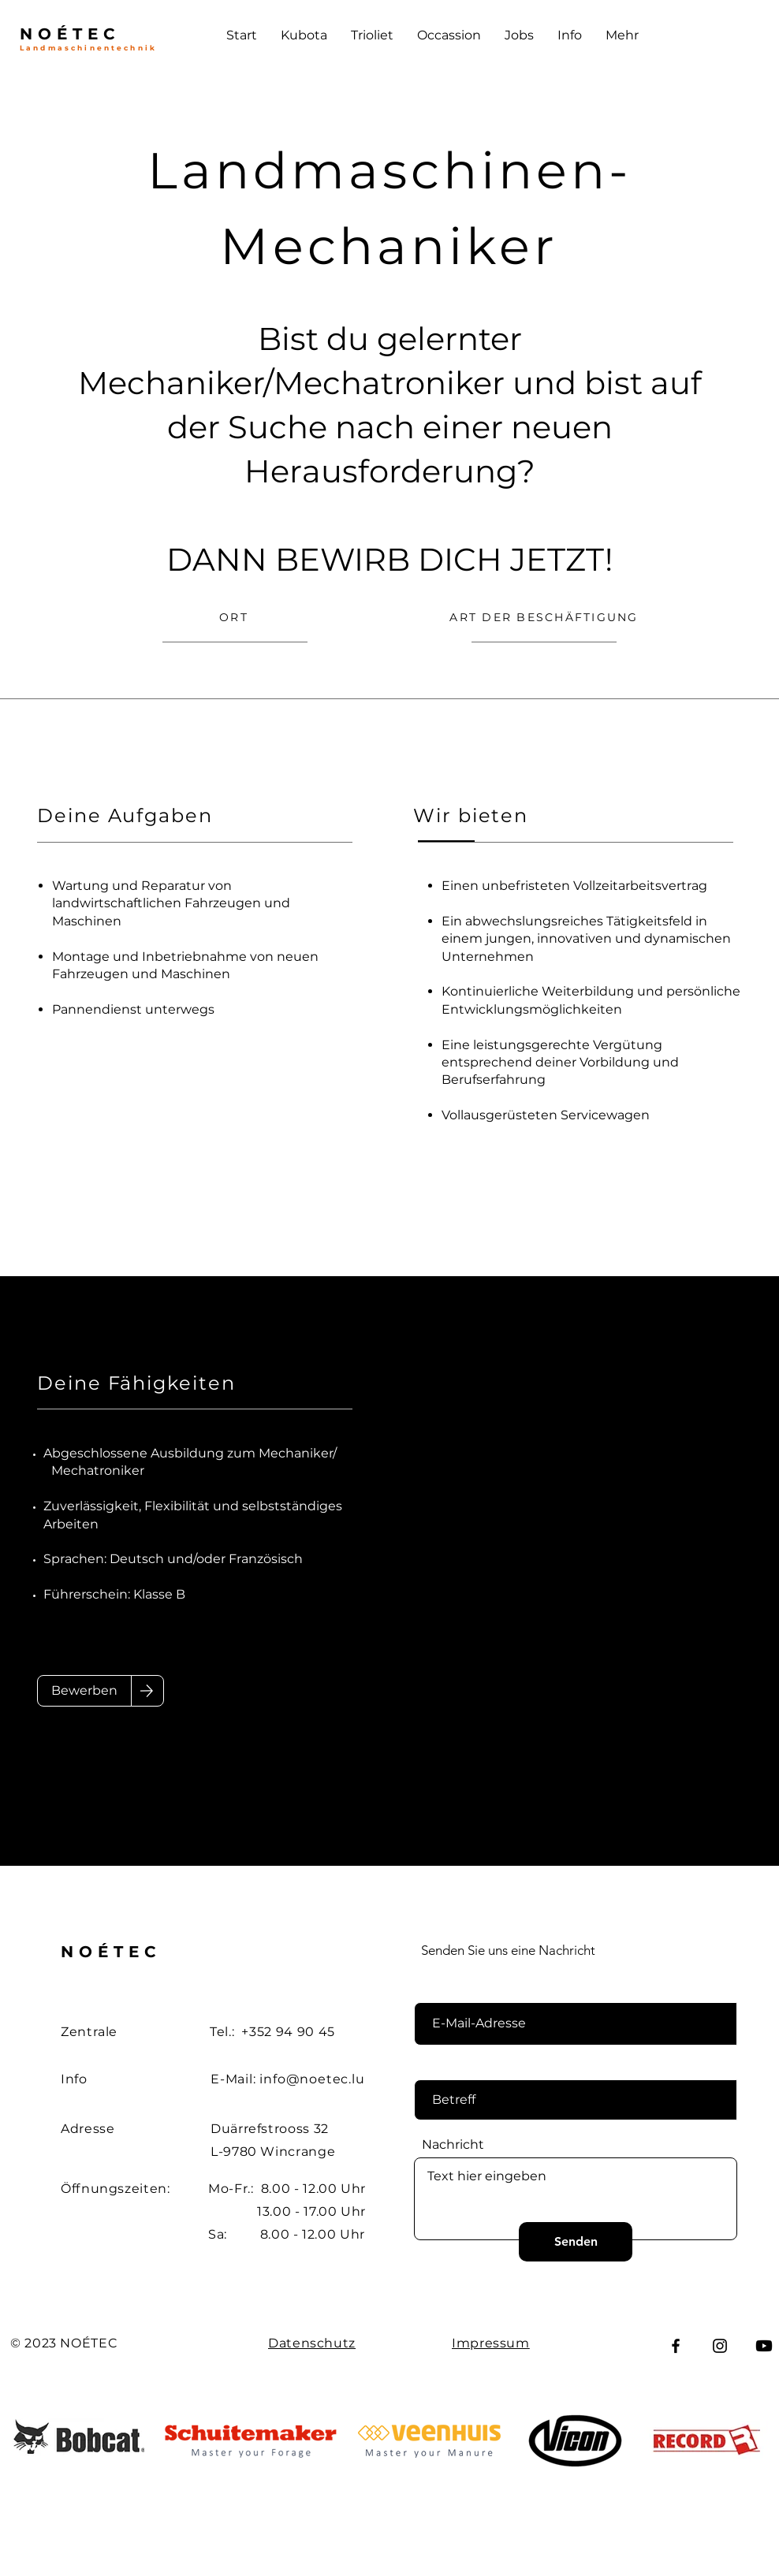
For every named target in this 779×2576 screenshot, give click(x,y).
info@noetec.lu (311, 2079)
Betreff (443, 2066)
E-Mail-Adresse (469, 1989)
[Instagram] (719, 2345)
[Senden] (575, 2241)
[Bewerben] (84, 1691)
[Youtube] (764, 2345)
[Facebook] (675, 2345)
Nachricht (453, 2145)
